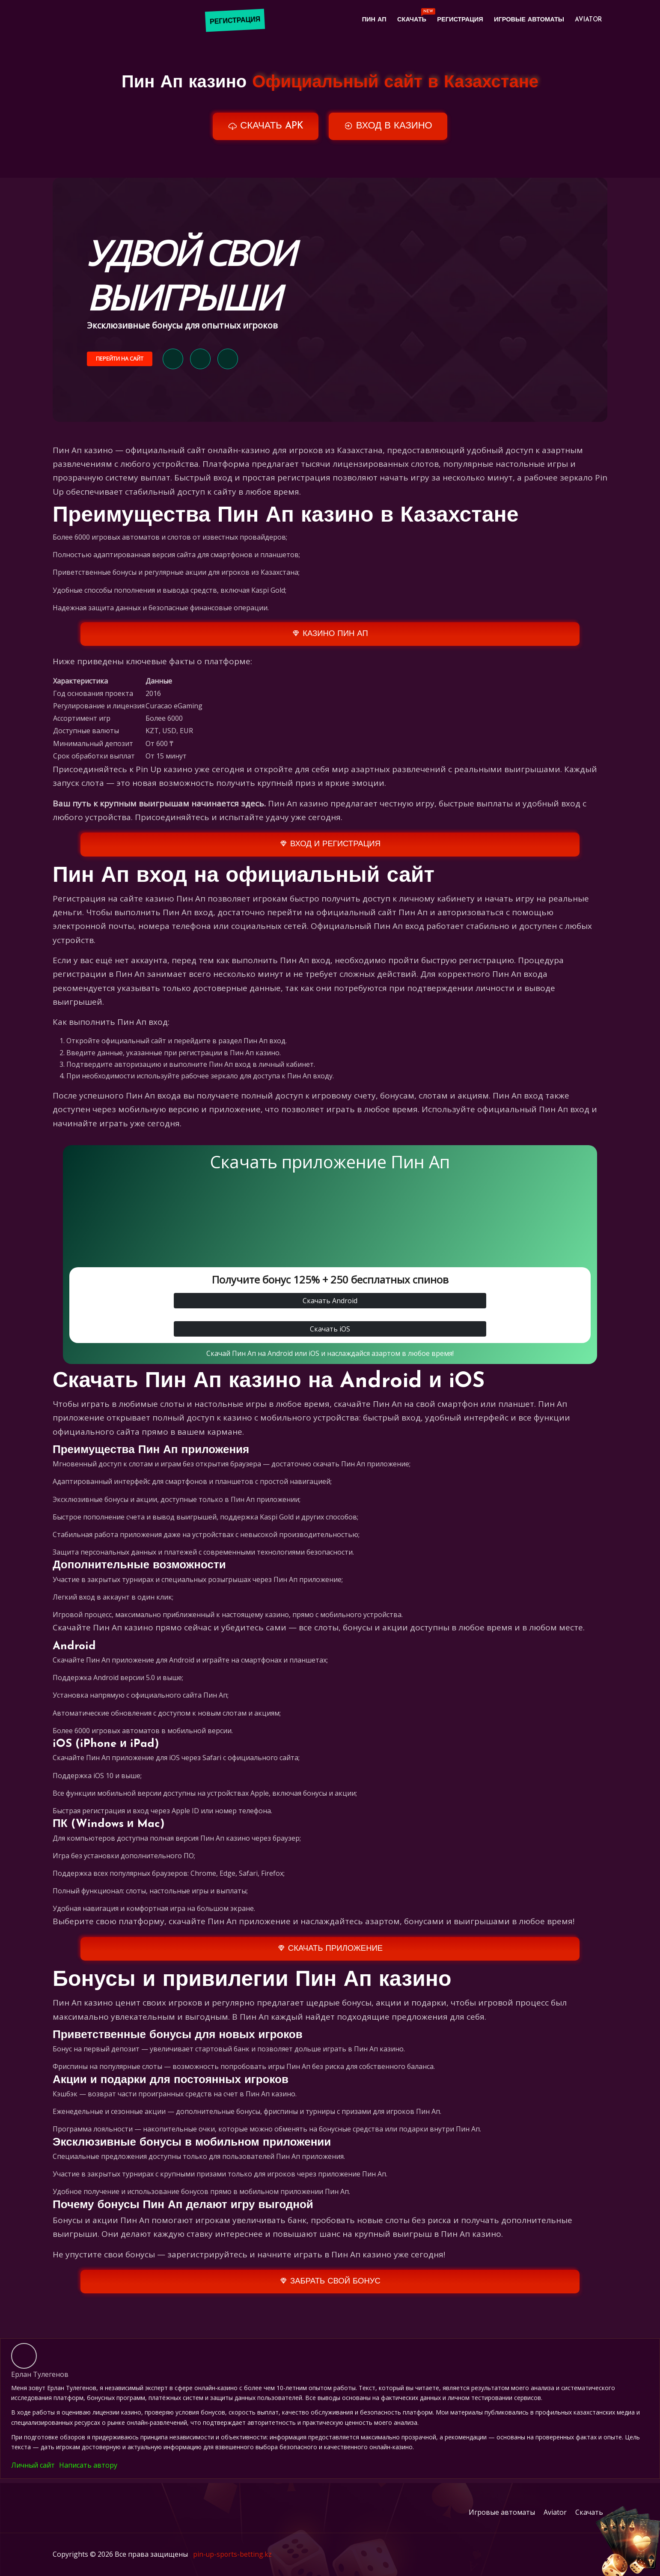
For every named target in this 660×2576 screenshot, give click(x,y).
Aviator (587, 21)
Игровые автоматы (525, 21)
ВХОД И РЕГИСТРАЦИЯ (329, 850)
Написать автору (88, 2472)
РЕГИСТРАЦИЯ (235, 21)
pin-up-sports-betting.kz (233, 2564)
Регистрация (452, 21)
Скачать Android (330, 1307)
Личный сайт (33, 2472)
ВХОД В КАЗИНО (391, 127)
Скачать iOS (330, 1335)
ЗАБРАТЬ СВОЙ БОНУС (329, 2288)
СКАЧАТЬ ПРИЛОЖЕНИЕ (330, 1955)
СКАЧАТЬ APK (262, 127)
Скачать (404, 19)
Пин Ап (360, 21)
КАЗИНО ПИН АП (330, 640)
